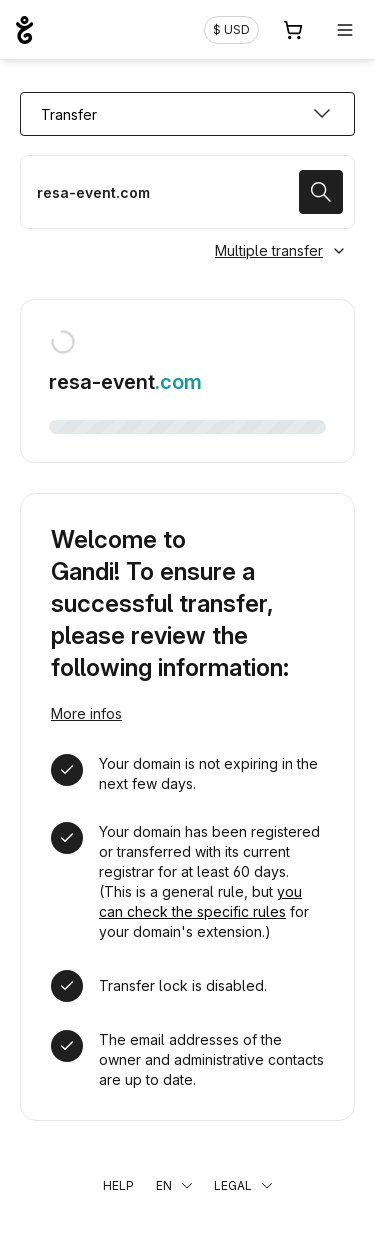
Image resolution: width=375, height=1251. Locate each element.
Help (118, 1185)
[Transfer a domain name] (187, 192)
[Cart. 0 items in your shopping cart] (293, 30)
